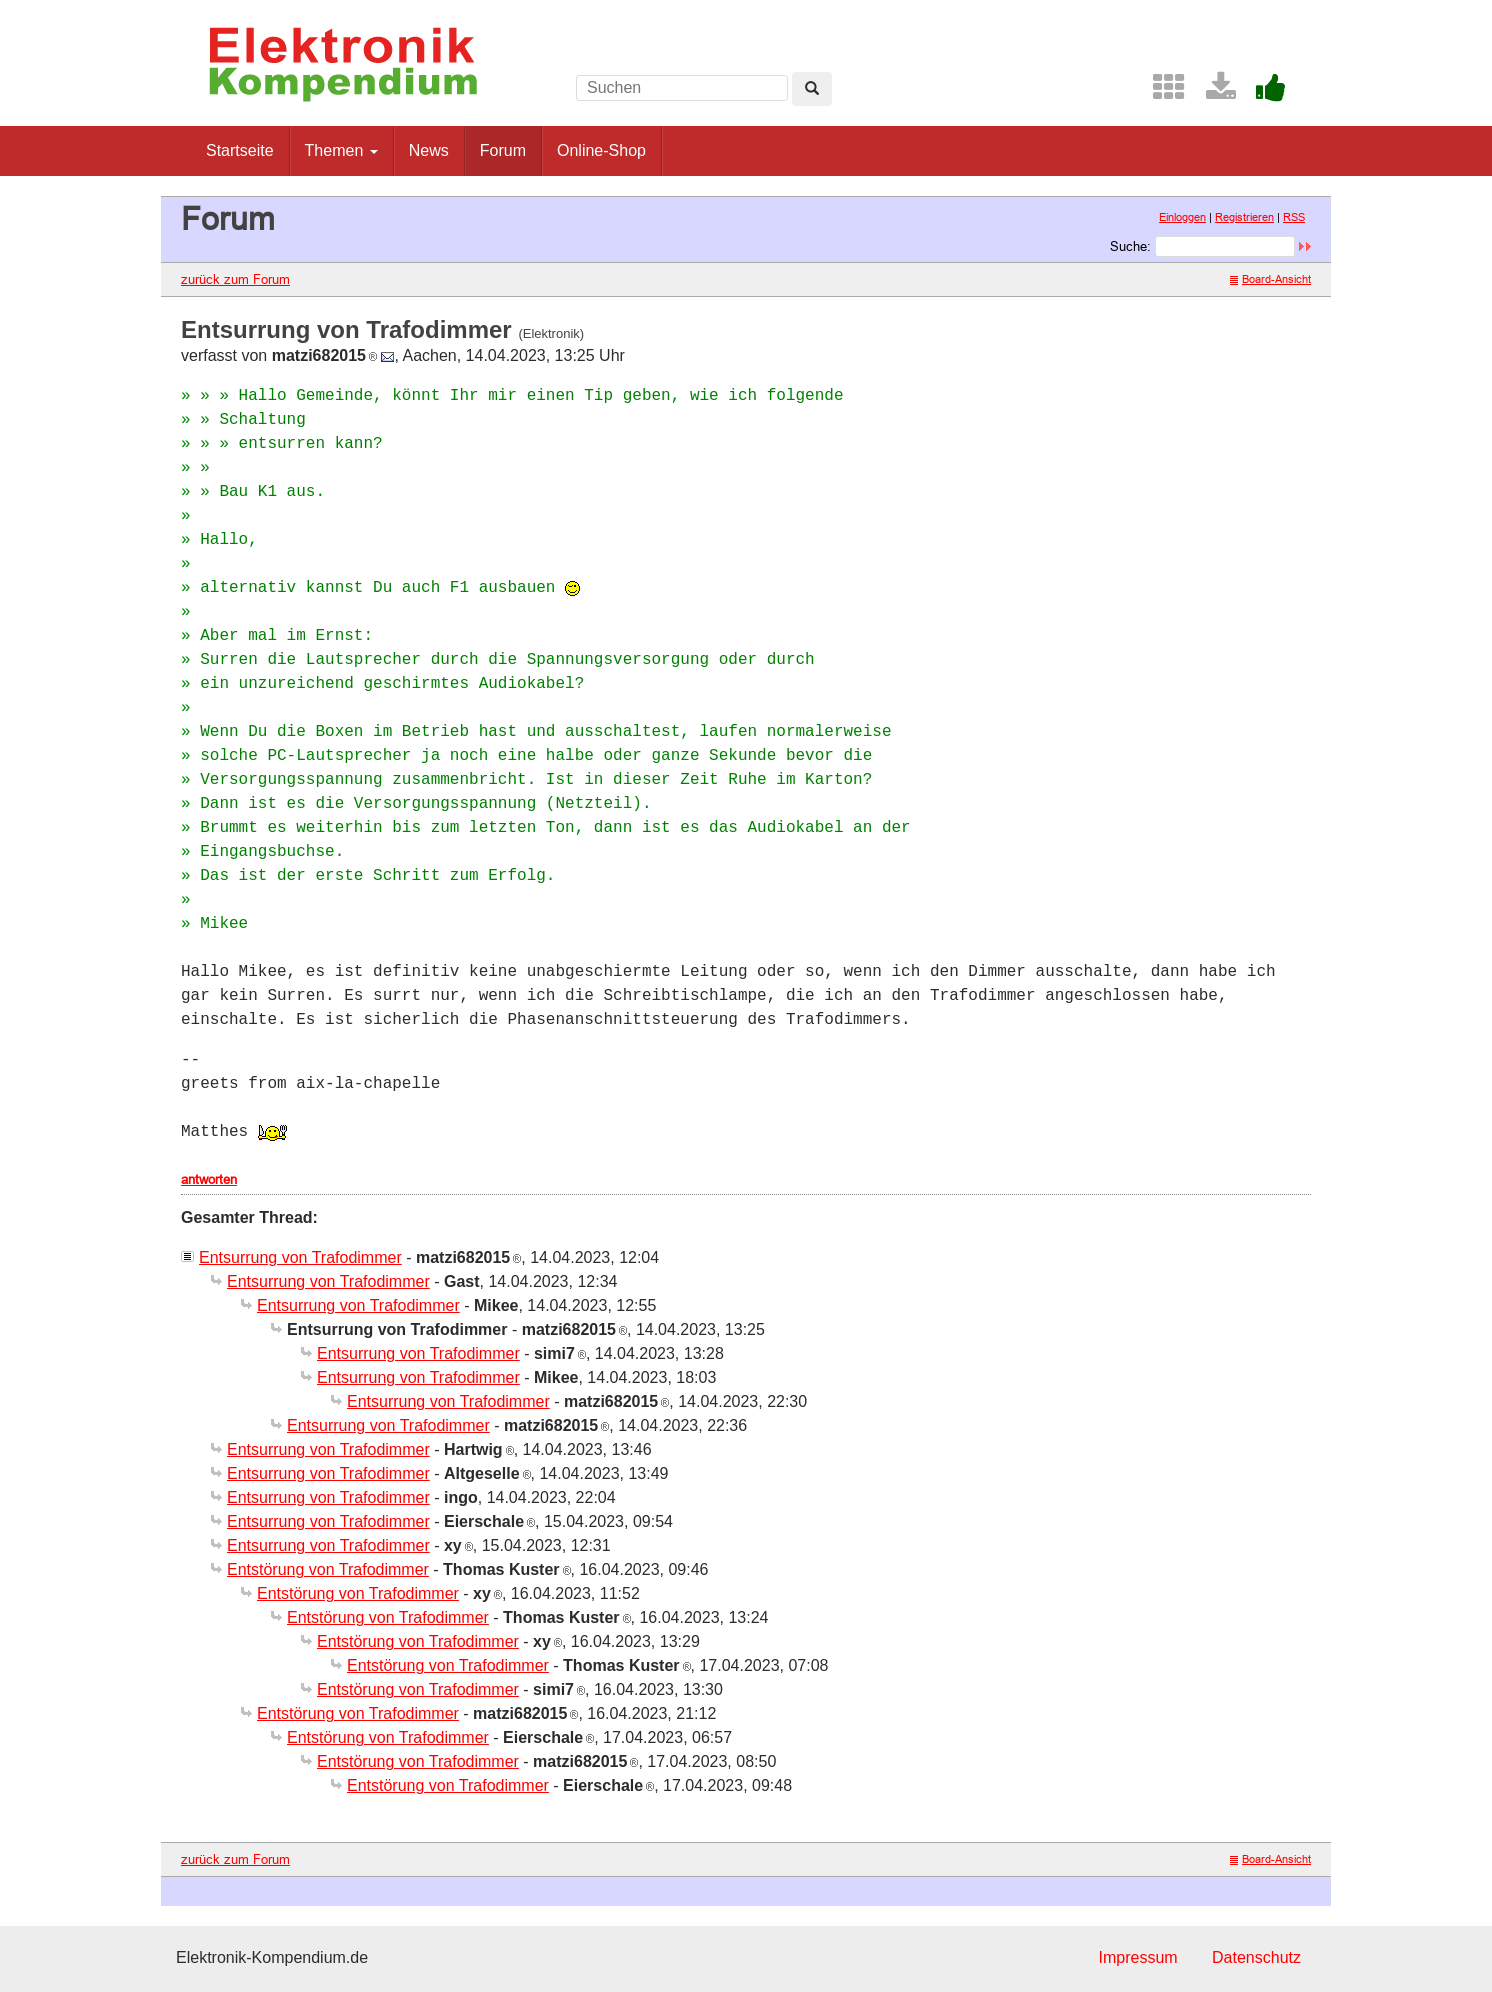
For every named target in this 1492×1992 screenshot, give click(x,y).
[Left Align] (812, 89)
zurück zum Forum (235, 279)
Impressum (1137, 1957)
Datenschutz (1256, 1957)
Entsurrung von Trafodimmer (300, 1257)
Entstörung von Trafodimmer (328, 1569)
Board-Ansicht (1270, 279)
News (429, 150)
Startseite (240, 150)
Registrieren (1244, 217)
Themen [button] (341, 150)
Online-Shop (601, 150)
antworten (209, 1179)
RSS (1294, 217)
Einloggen (1182, 217)
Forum (503, 150)
